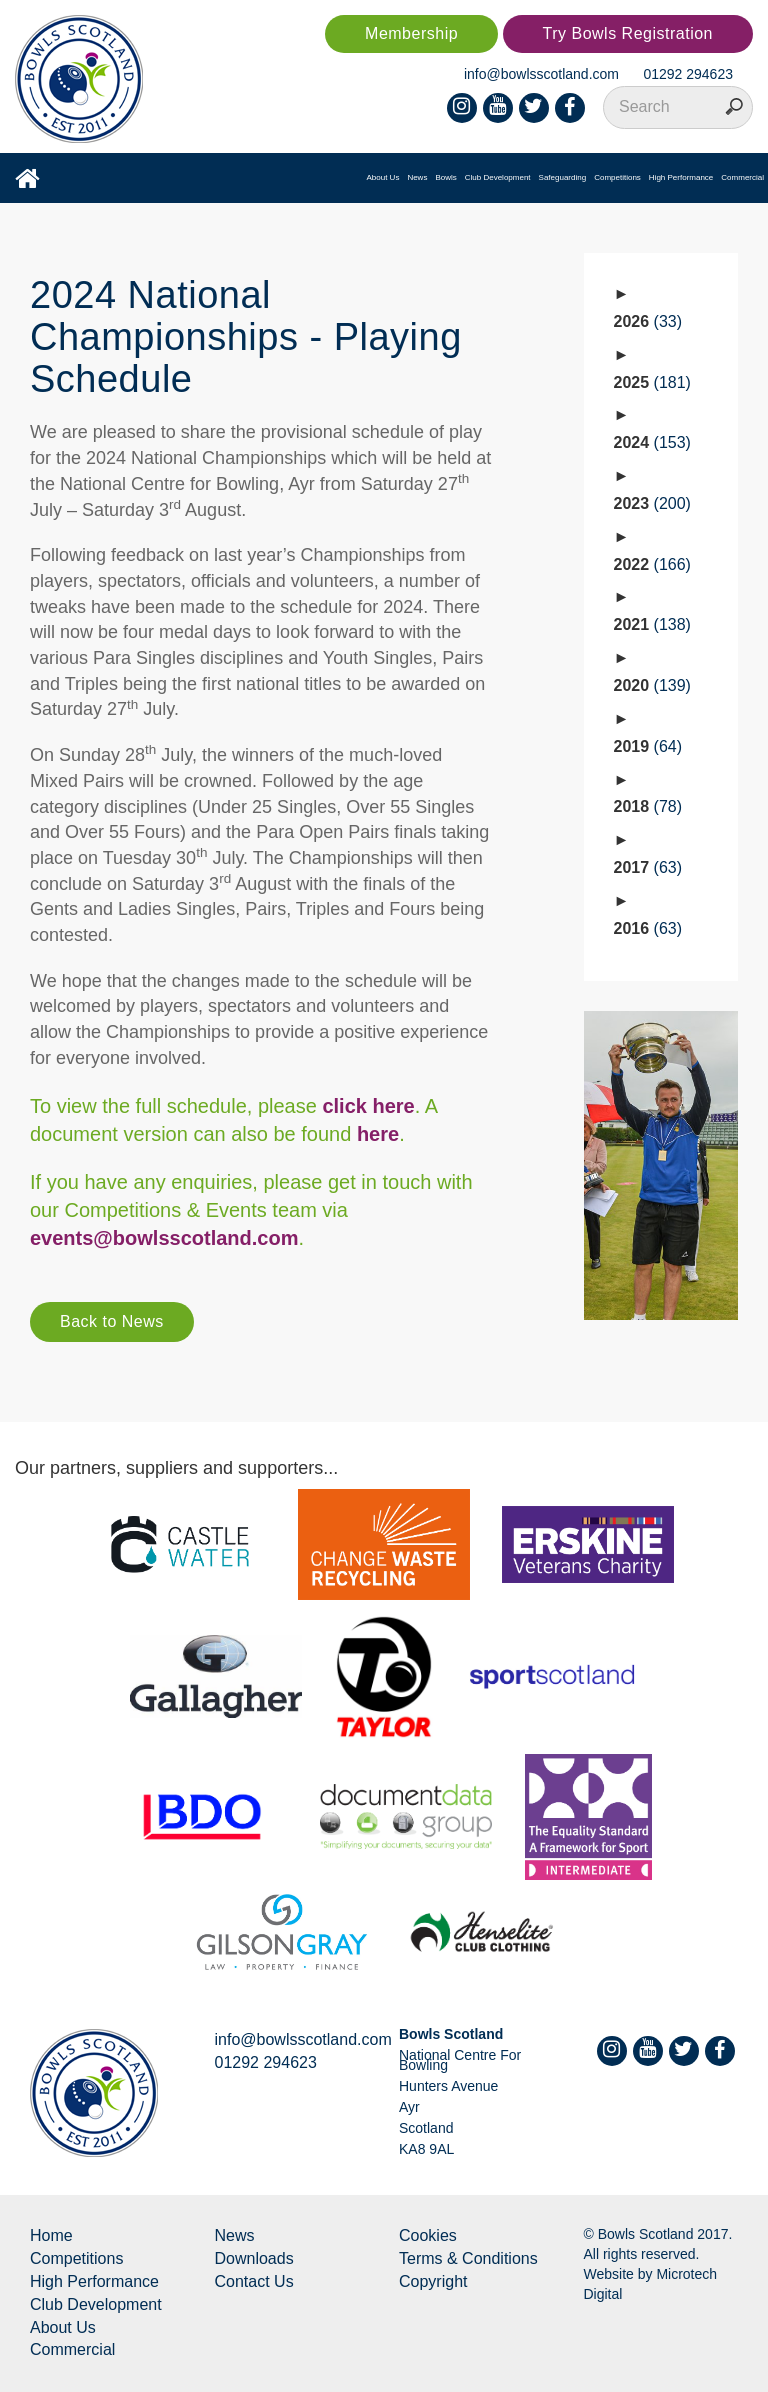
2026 (648, 321)
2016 (648, 928)
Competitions (617, 177)
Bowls (445, 177)
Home (51, 2235)
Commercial (742, 177)
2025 (652, 382)
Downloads (254, 2258)
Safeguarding (563, 177)
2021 (652, 624)
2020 (652, 685)
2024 (652, 442)
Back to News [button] (112, 1321)
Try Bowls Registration (628, 33)
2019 (648, 746)
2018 (648, 806)
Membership (411, 33)
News (417, 177)
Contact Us (254, 2281)
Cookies (428, 2235)
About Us (382, 177)
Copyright (433, 2281)
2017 (648, 867)
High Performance (681, 177)
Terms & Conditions (468, 2258)
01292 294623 (688, 74)
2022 (652, 564)
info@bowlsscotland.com (541, 74)
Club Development (498, 177)
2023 (652, 503)
